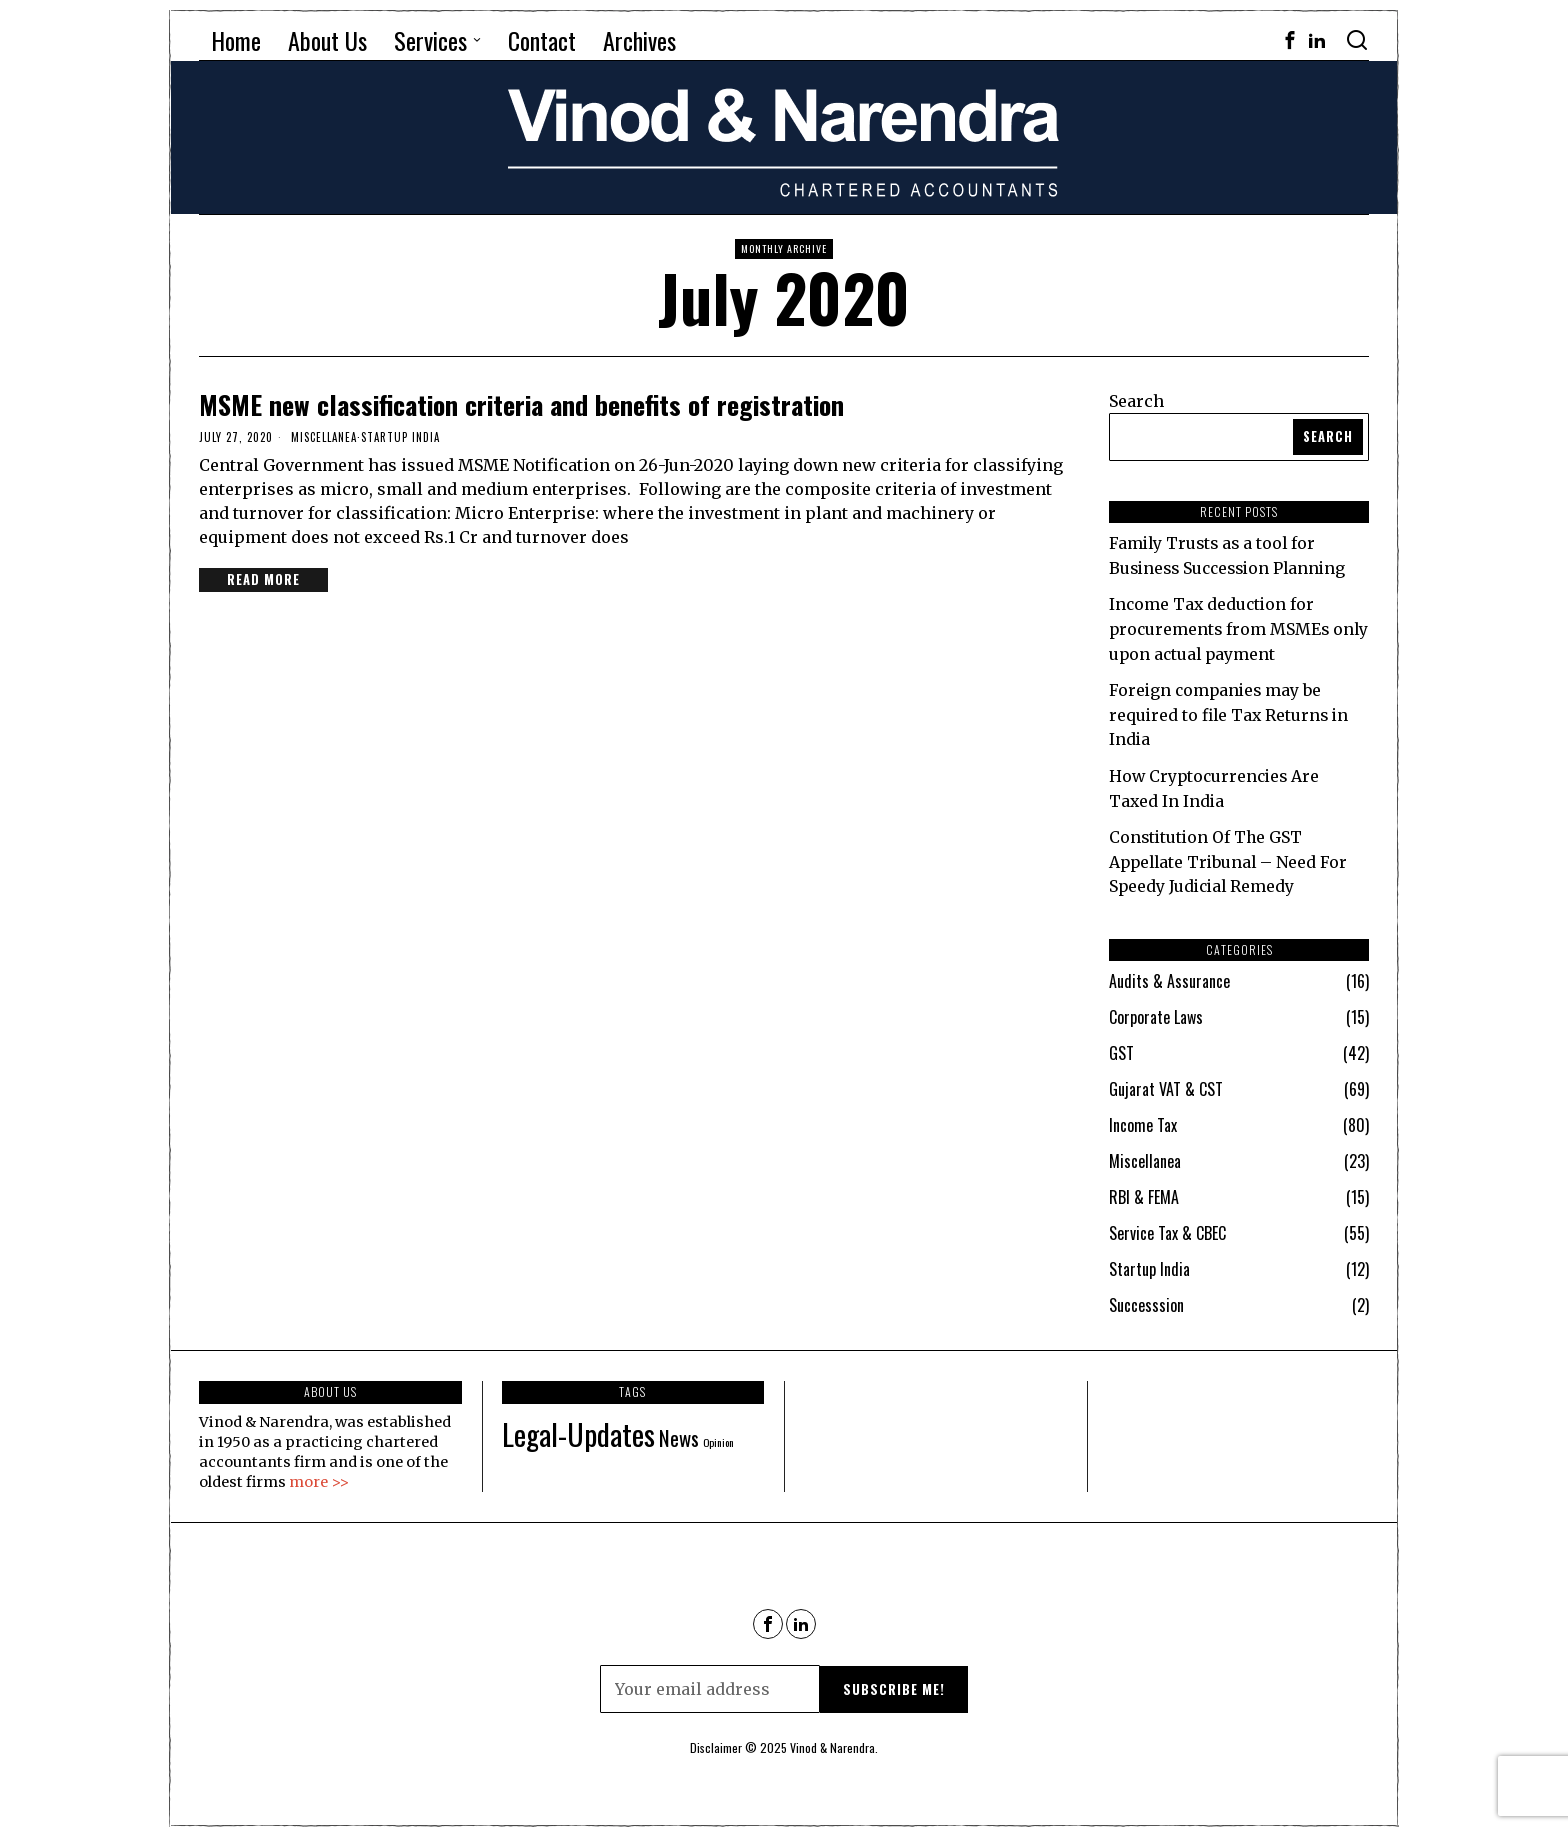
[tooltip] (1290, 40)
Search (1136, 401)
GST (1121, 1046)
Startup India (400, 437)
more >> (319, 1474)
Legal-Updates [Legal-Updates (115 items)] (578, 1425)
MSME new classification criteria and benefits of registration (521, 404)
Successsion (1146, 1298)
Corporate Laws (1156, 1010)
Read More (263, 579)
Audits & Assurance (1169, 974)
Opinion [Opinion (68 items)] (718, 1434)
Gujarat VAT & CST (1166, 1082)
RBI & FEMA (1144, 1190)
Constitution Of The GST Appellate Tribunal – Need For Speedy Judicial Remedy (1231, 855)
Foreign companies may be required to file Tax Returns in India (1231, 711)
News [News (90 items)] (679, 1429)
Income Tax (1143, 1118)
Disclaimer (716, 1740)
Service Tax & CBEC (1167, 1226)
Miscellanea (324, 437)
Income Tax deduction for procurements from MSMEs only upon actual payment (1221, 627)
